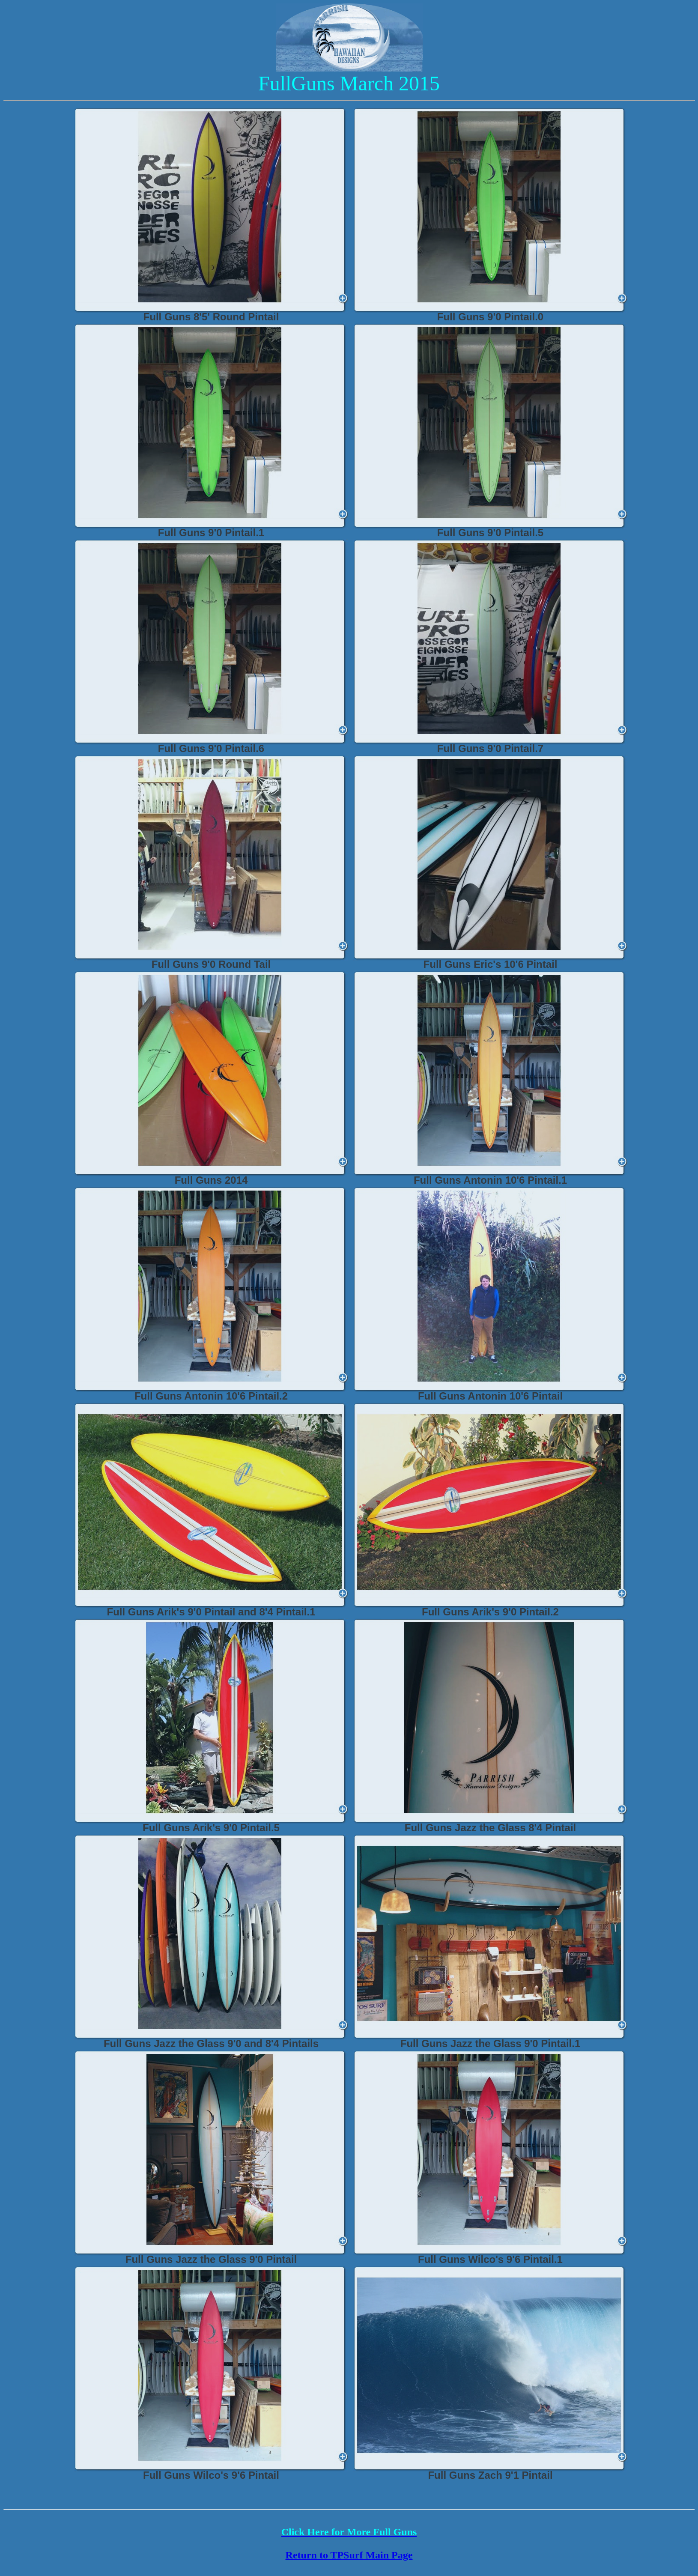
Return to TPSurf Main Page (349, 2555)
